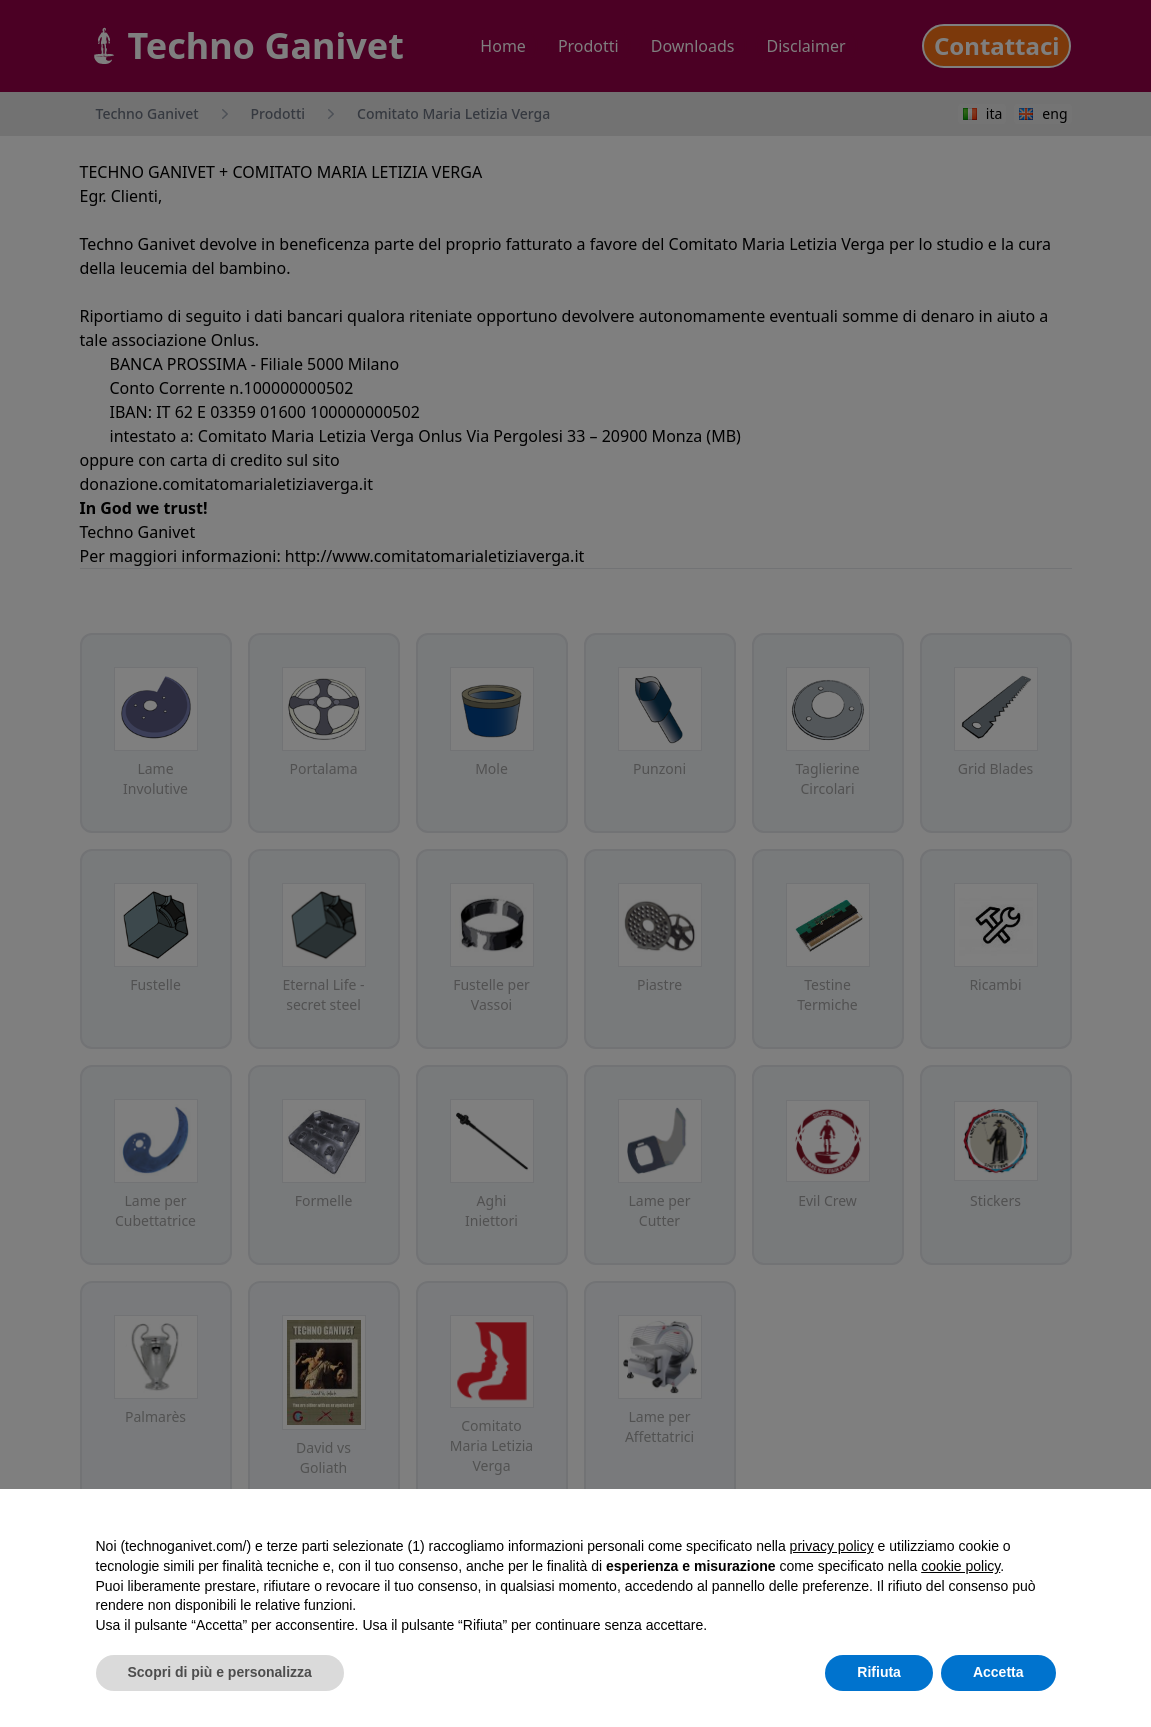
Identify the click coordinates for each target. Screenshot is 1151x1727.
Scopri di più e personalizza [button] (220, 1672)
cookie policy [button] (960, 1566)
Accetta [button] (998, 1672)
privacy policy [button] (832, 1546)
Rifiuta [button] (879, 1672)
